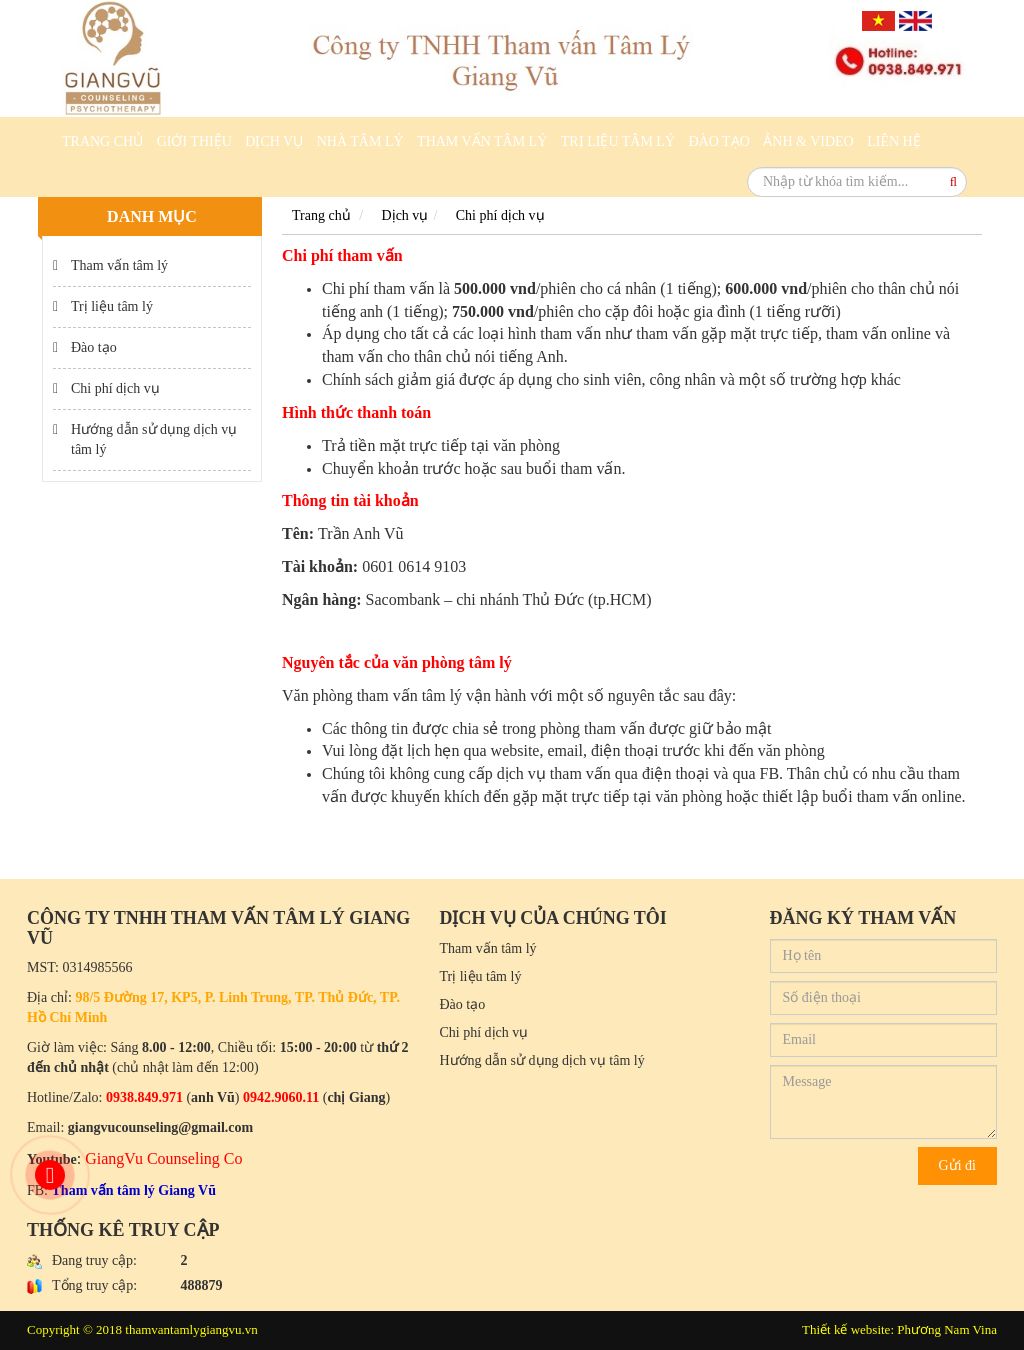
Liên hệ (894, 141)
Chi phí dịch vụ (115, 388)
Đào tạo (719, 141)
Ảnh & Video (808, 141)
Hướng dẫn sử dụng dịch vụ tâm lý (154, 439)
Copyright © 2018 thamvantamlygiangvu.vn (142, 1329)
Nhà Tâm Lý (360, 141)
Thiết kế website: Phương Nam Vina (899, 1329)
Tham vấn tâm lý (482, 141)
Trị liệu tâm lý (618, 141)
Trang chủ (102, 141)
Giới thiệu (194, 141)
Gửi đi (957, 1165)
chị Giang (356, 1097)
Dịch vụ (274, 141)
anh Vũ (213, 1097)
